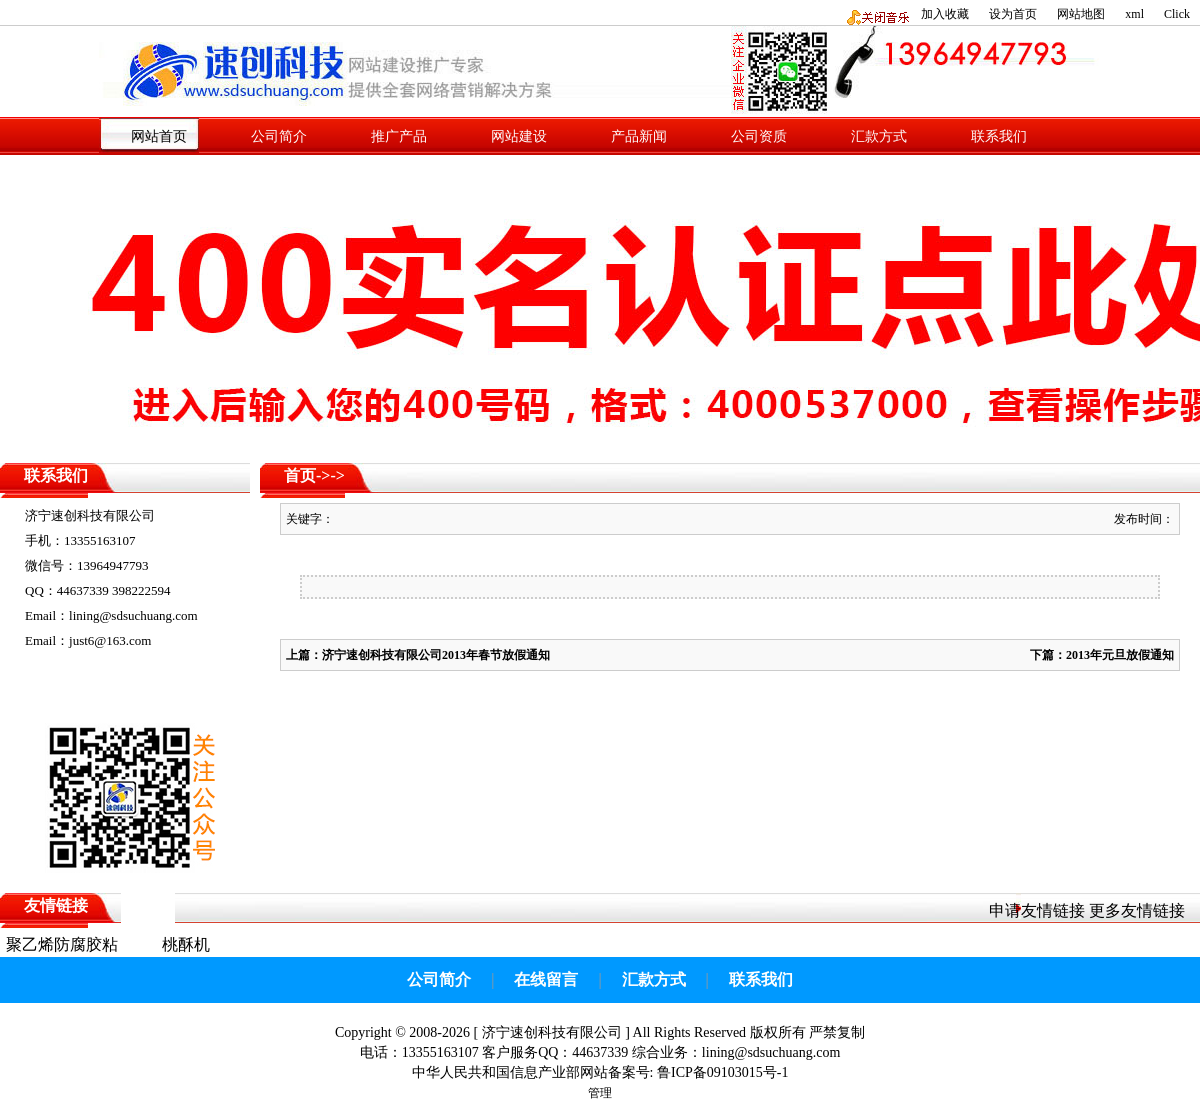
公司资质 (759, 136)
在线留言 (546, 979)
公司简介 (279, 136)
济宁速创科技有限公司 (552, 1032)
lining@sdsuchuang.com (771, 1052)
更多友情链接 (1137, 910)
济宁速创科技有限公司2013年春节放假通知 (436, 655)
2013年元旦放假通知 (1120, 655)
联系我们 (999, 136)
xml (1134, 14)
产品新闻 (639, 136)
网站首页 (159, 136)
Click (1177, 14)
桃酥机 (186, 944)
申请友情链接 (1037, 910)
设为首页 (1013, 14)
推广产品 (399, 136)
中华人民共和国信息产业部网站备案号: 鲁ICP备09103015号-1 (600, 1072)
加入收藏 (945, 14)
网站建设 (519, 136)
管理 (600, 1093)
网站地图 (1081, 14)
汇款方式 (879, 136)
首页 (300, 475)
